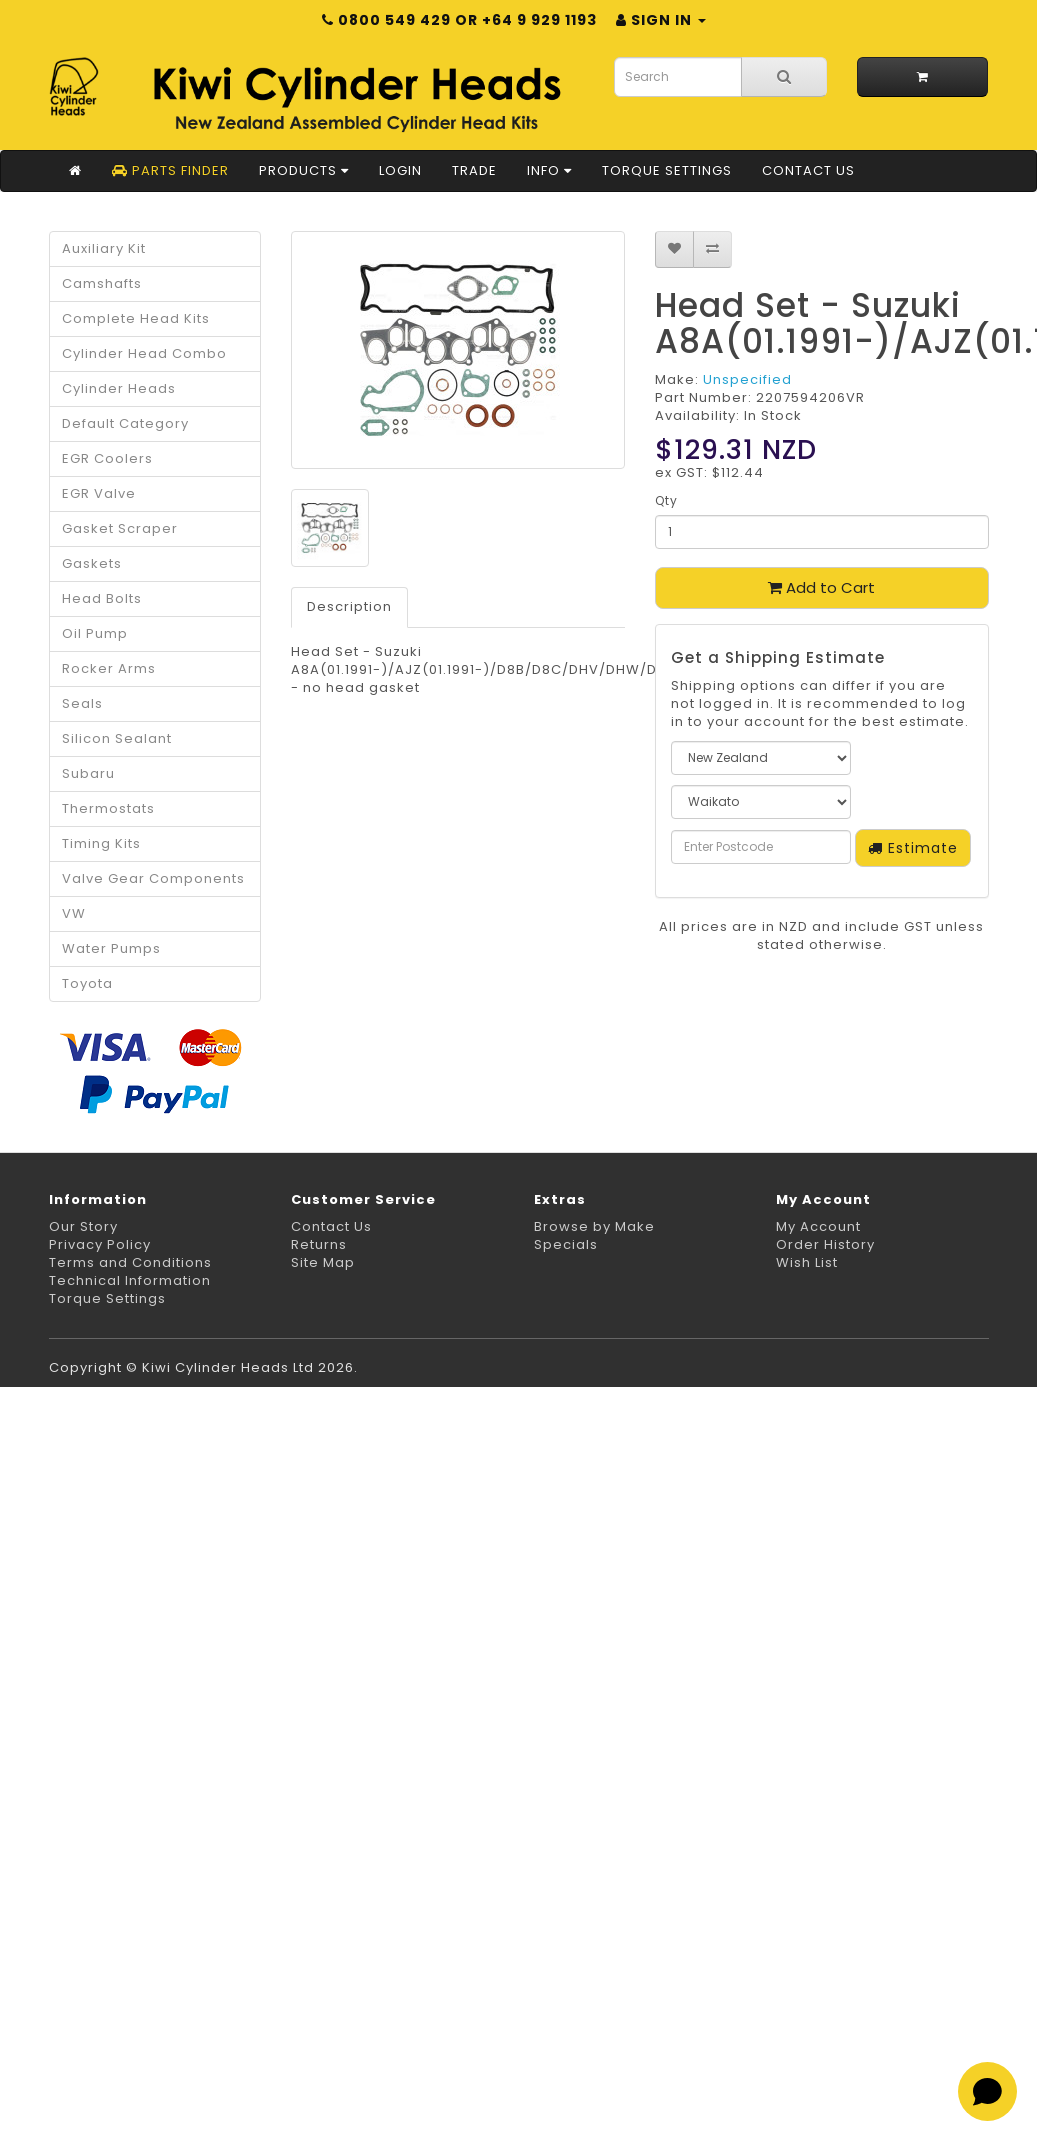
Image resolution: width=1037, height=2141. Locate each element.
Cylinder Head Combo (144, 353)
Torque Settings (667, 170)
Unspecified (747, 379)
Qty (666, 500)
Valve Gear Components (153, 878)
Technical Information (130, 1280)
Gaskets (92, 563)
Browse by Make (594, 1226)
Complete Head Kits (136, 318)
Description (349, 606)
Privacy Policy (100, 1244)
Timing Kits (101, 843)
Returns (319, 1244)
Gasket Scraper (120, 528)
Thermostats (108, 808)
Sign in (661, 20)
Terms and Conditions (130, 1262)
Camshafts (102, 283)
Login (400, 170)
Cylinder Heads (119, 388)
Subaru (88, 773)
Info (549, 170)
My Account (818, 1226)
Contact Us (808, 170)
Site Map (323, 1262)
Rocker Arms (109, 668)
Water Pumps (111, 948)
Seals (82, 703)
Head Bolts (102, 598)
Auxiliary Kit (104, 248)
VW (74, 913)
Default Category (125, 423)
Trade (474, 170)
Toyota (87, 983)
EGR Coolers (107, 458)
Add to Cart (821, 587)
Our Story (83, 1226)
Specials (566, 1244)
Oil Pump (95, 633)
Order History (825, 1244)
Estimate (913, 848)
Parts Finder (170, 170)
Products (304, 170)
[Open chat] (987, 2091)
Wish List (807, 1262)
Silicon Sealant (117, 738)
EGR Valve (99, 493)
